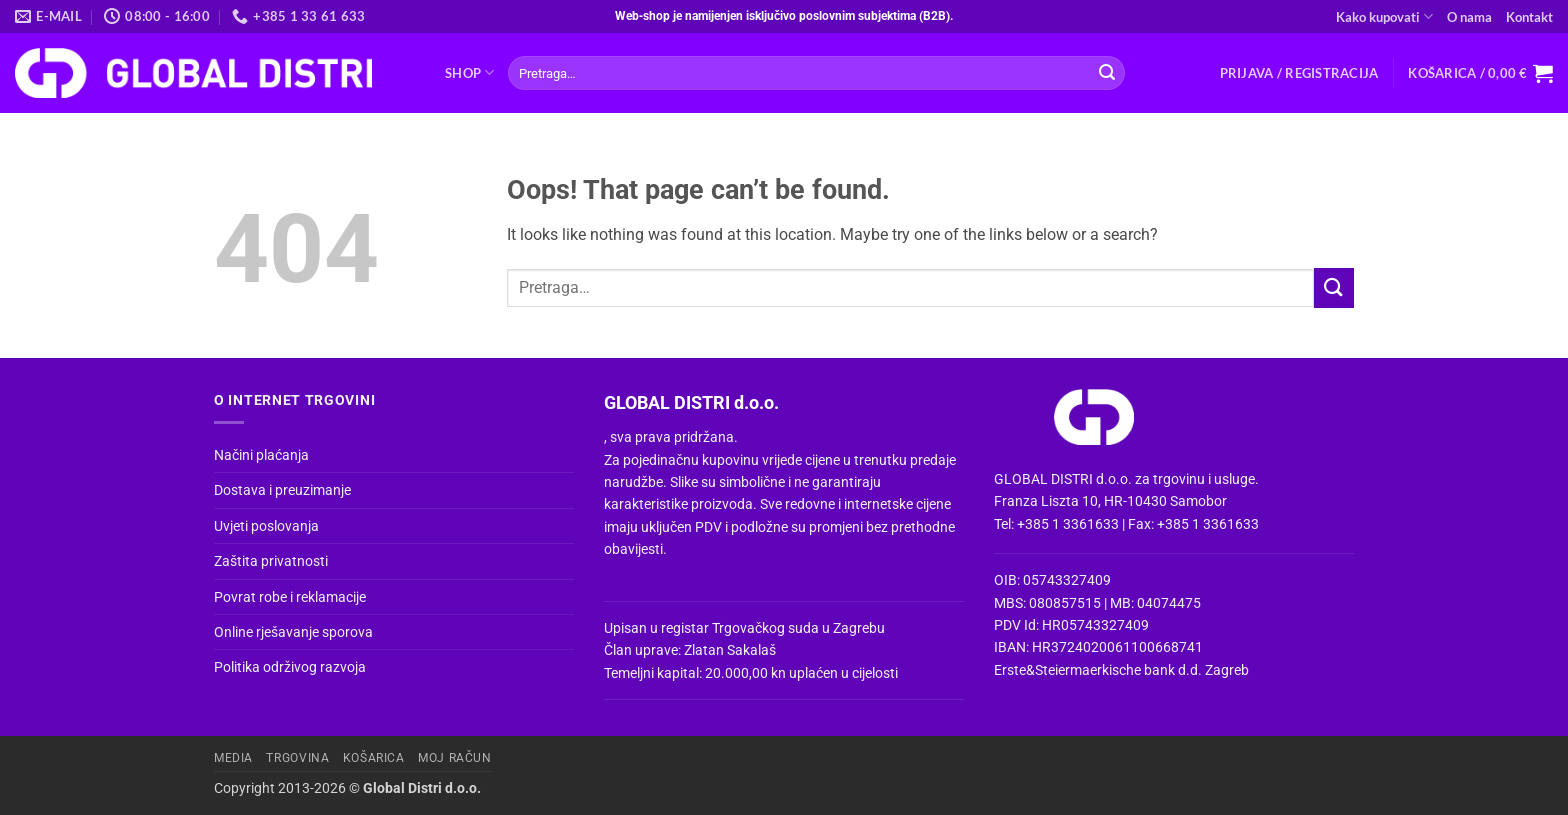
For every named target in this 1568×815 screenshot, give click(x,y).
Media (233, 758)
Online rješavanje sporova (293, 632)
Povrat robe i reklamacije (290, 597)
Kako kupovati (1384, 16)
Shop (469, 72)
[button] (1299, 73)
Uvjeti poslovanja (266, 526)
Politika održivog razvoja (290, 667)
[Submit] (1107, 73)
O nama (1469, 17)
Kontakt (1529, 17)
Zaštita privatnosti (271, 561)
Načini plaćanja (261, 455)
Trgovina (297, 758)
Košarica (374, 758)
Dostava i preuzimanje (282, 490)
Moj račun (455, 758)
